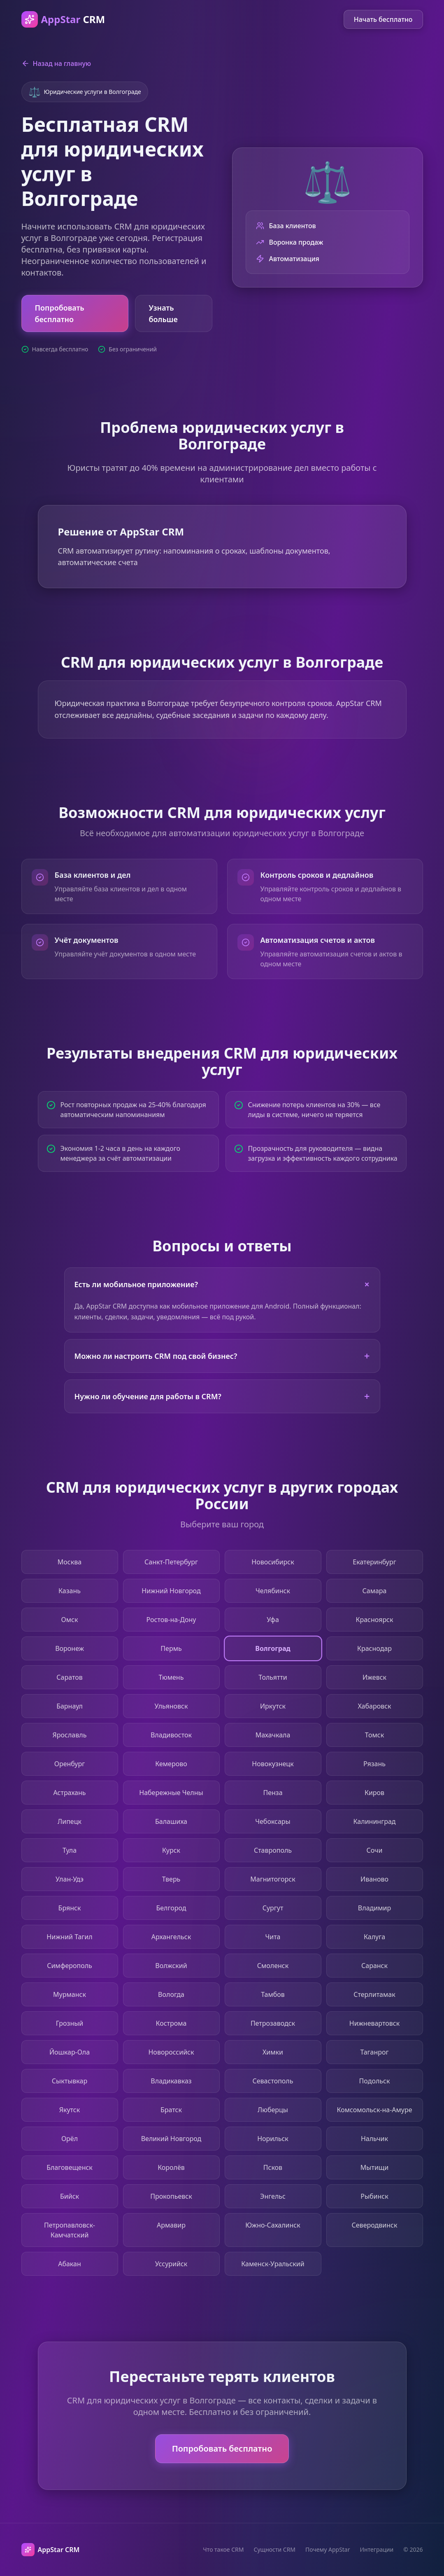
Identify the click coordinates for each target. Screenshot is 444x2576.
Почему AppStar (327, 2549)
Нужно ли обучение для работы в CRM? (222, 1396)
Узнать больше (163, 313)
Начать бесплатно (383, 19)
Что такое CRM (223, 2549)
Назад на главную (56, 63)
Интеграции (377, 2549)
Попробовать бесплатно (59, 313)
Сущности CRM (274, 2549)
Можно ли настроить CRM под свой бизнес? (222, 1356)
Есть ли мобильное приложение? (224, 1284)
